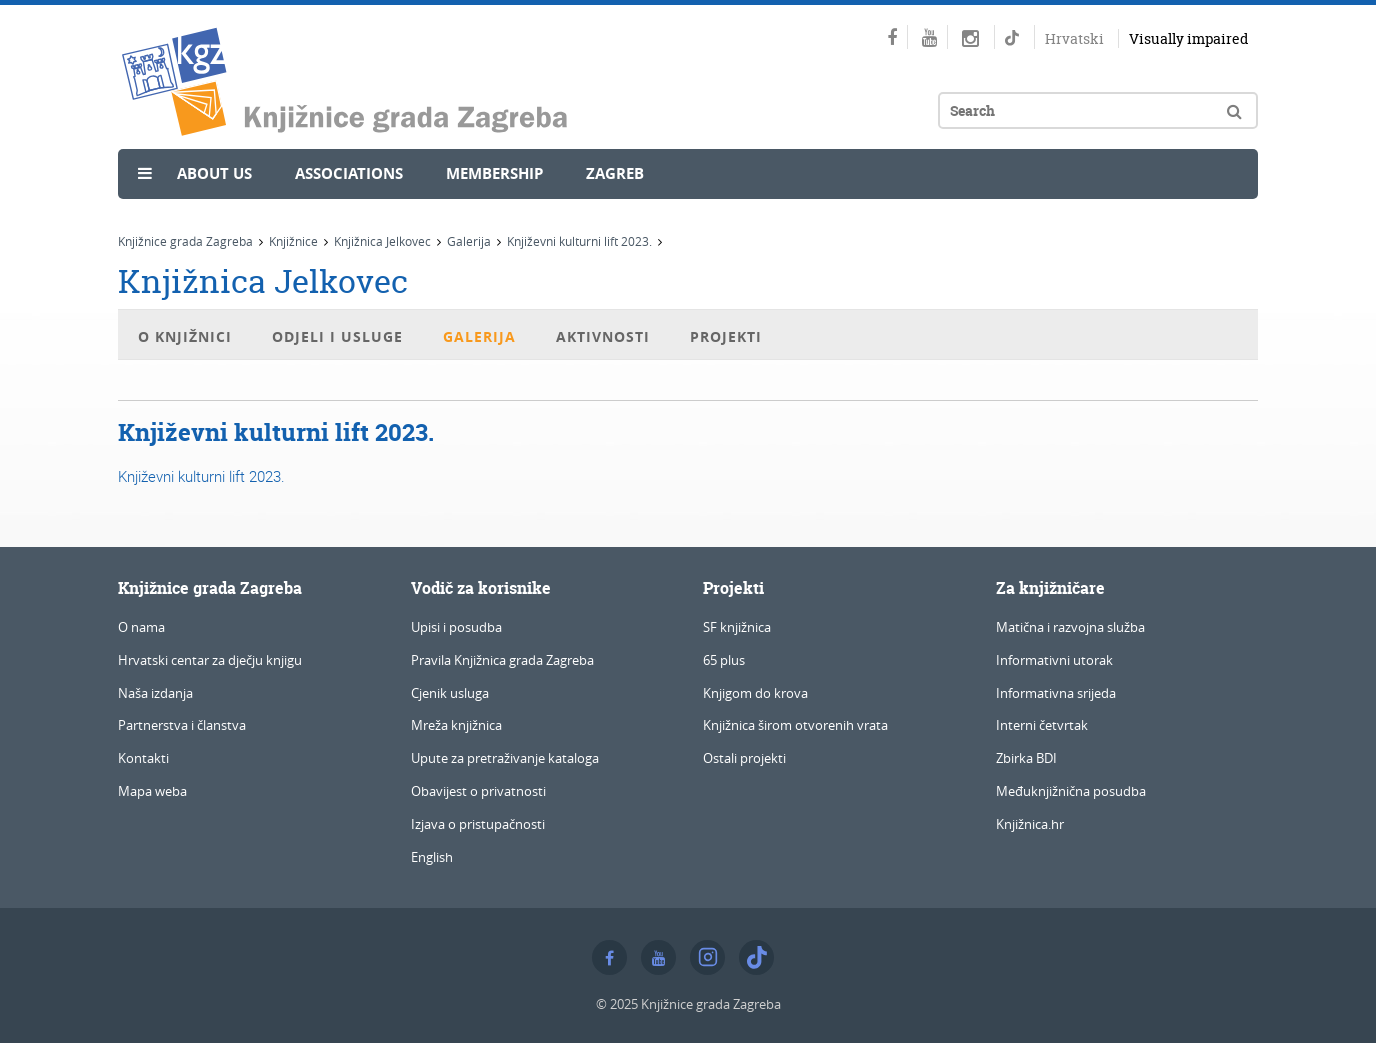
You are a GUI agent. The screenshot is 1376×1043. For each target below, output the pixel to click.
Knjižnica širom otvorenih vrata (795, 725)
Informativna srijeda (1056, 693)
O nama (141, 627)
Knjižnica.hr (1030, 824)
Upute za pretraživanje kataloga (505, 758)
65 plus (724, 660)
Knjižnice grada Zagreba (185, 241)
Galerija (469, 241)
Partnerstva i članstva (182, 725)
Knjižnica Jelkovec (382, 241)
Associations (349, 173)
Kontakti (143, 758)
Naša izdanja (155, 693)
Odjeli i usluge (337, 336)
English (432, 857)
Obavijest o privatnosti (478, 791)
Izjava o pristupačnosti (478, 824)
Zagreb (615, 173)
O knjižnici (185, 336)
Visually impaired (1188, 38)
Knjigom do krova (755, 693)
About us (214, 173)
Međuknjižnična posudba (1071, 791)
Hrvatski (1074, 38)
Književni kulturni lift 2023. (579, 241)
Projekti (726, 336)
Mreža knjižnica (456, 725)
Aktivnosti (603, 336)
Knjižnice (293, 241)
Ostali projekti (744, 758)
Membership (494, 173)
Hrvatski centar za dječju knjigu (210, 660)
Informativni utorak (1054, 660)
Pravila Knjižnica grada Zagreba (502, 660)
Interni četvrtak (1042, 725)
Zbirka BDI (1026, 758)
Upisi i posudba (456, 627)
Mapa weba (152, 791)
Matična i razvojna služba (1070, 627)
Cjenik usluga (450, 693)
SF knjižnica (737, 627)
